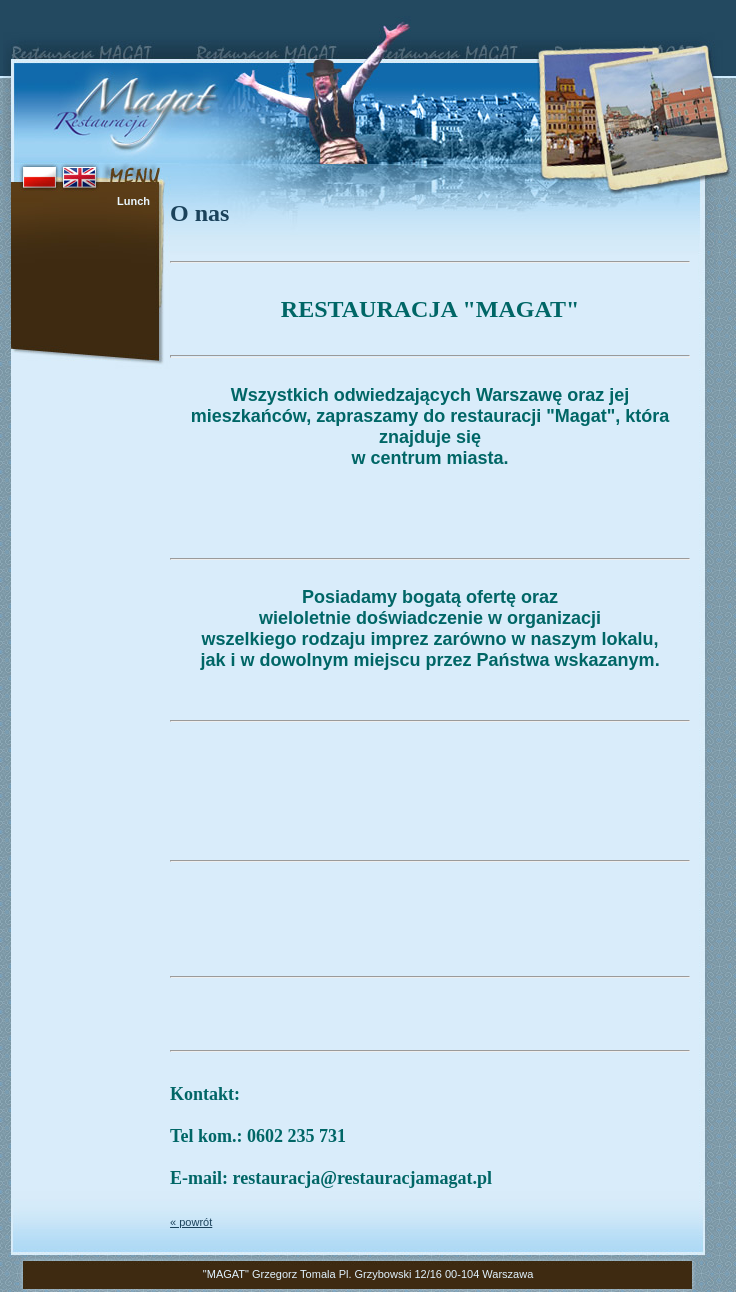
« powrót (191, 1222)
